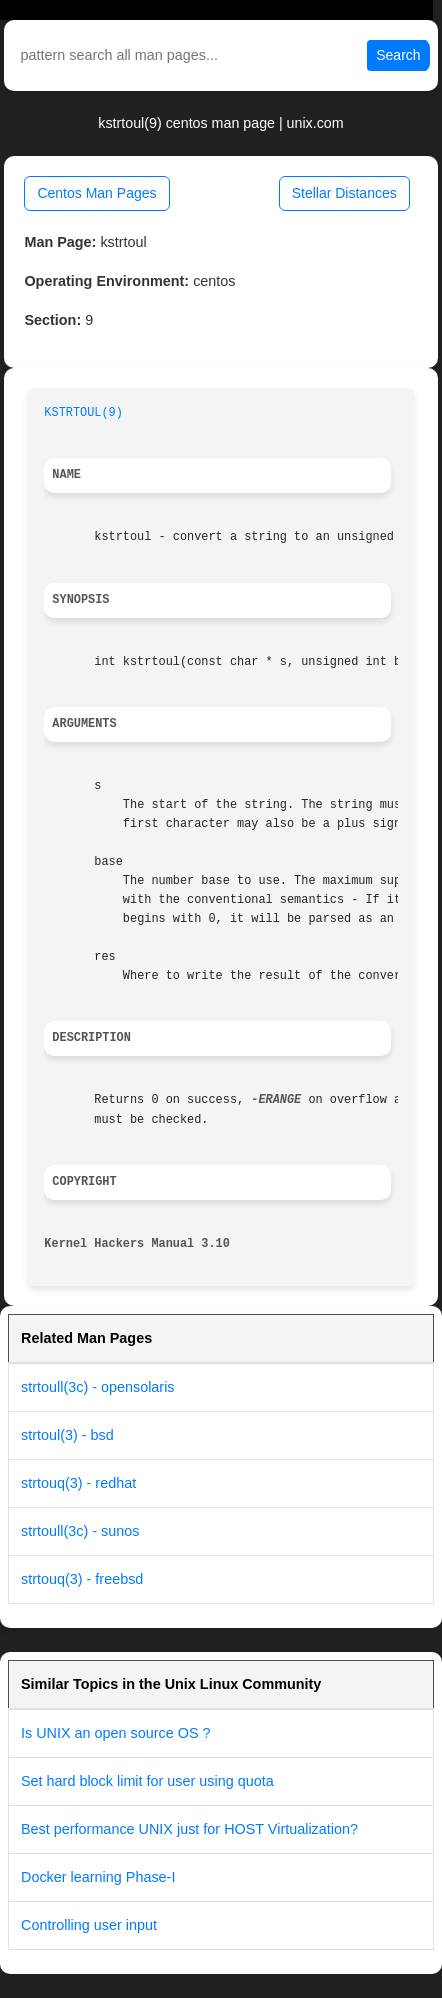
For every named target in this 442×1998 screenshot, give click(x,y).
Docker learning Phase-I (98, 1877)
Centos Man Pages (96, 193)
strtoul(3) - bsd (67, 1435)
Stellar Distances (344, 193)
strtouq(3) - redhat (78, 1483)
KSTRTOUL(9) (83, 413)
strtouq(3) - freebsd (82, 1579)
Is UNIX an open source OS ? (116, 1733)
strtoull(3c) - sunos (80, 1531)
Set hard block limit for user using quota (147, 1781)
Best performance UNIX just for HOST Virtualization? (189, 1829)
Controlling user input (89, 1925)
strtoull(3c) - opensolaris (98, 1387)
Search (398, 55)
